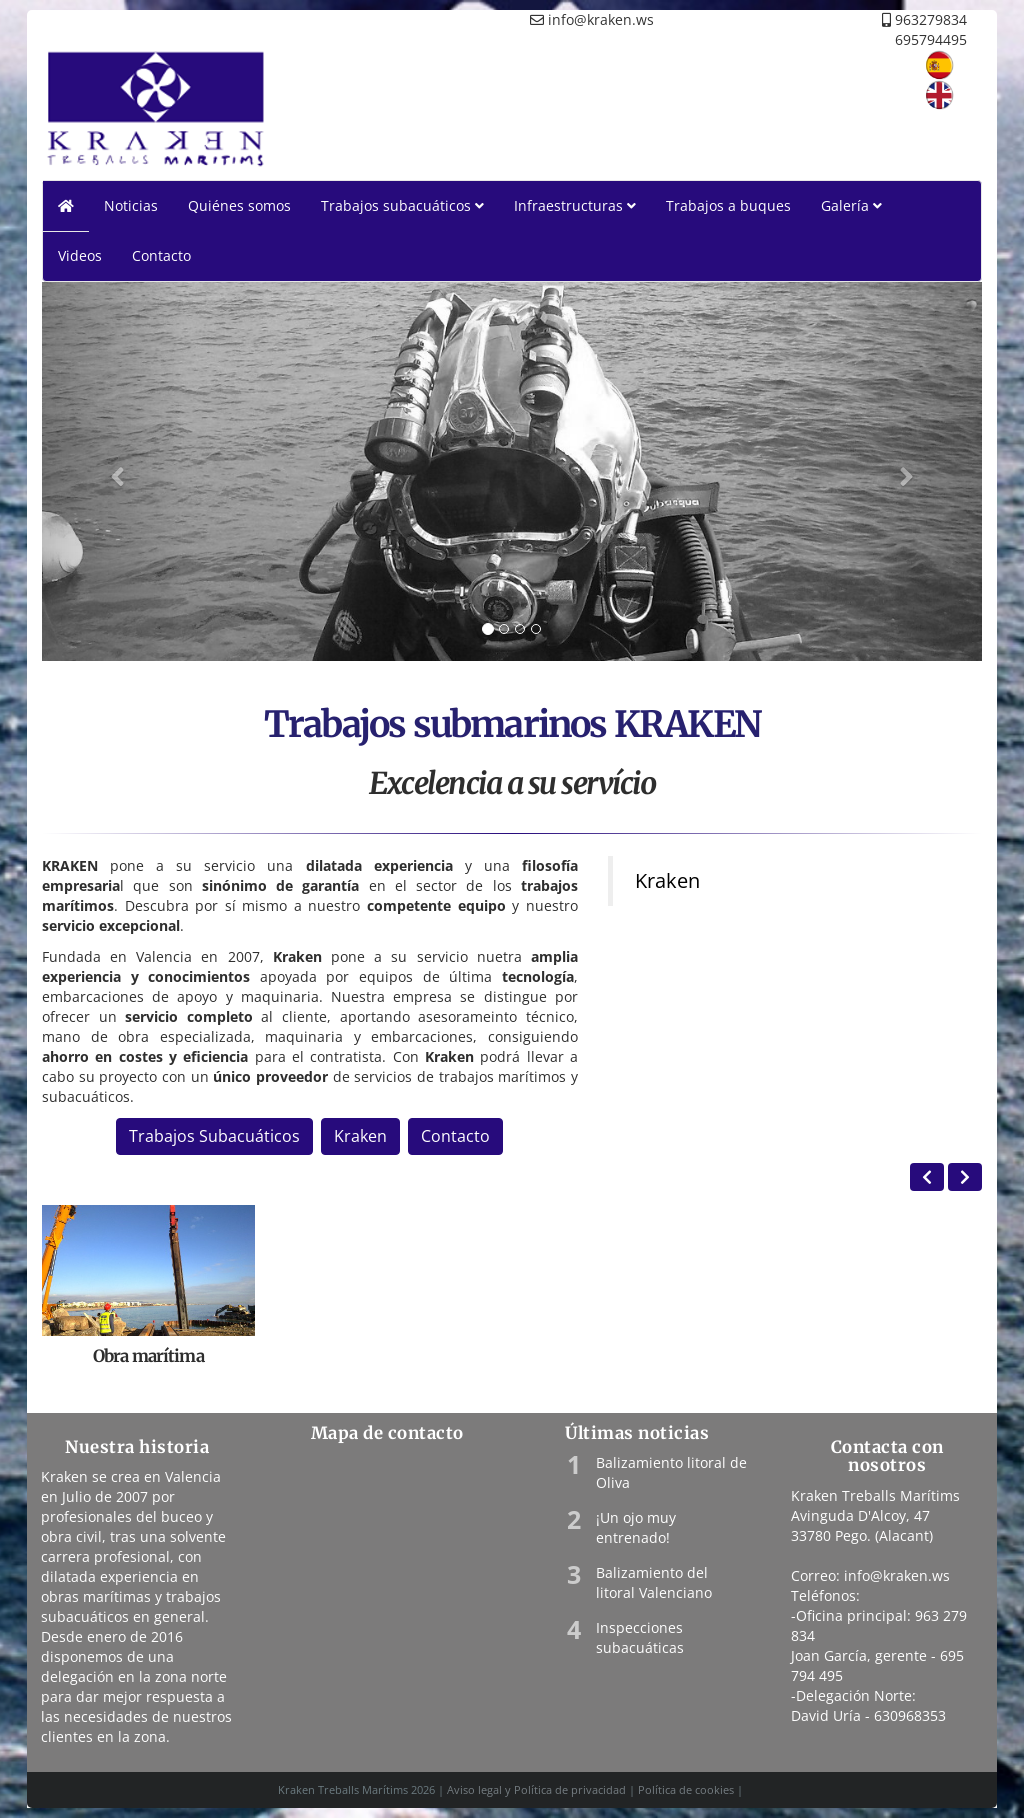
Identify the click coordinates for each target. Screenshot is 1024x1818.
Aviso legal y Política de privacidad (536, 1789)
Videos (80, 255)
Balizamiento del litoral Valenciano (654, 1582)
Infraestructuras (575, 205)
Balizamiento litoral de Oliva (671, 1472)
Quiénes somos (239, 205)
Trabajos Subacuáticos (214, 1136)
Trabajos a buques (728, 205)
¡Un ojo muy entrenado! (636, 1527)
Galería (851, 205)
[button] (112, 471)
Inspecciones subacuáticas (640, 1637)
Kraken (360, 1136)
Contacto (161, 255)
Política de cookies (686, 1789)
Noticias (131, 205)
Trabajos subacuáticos (402, 205)
